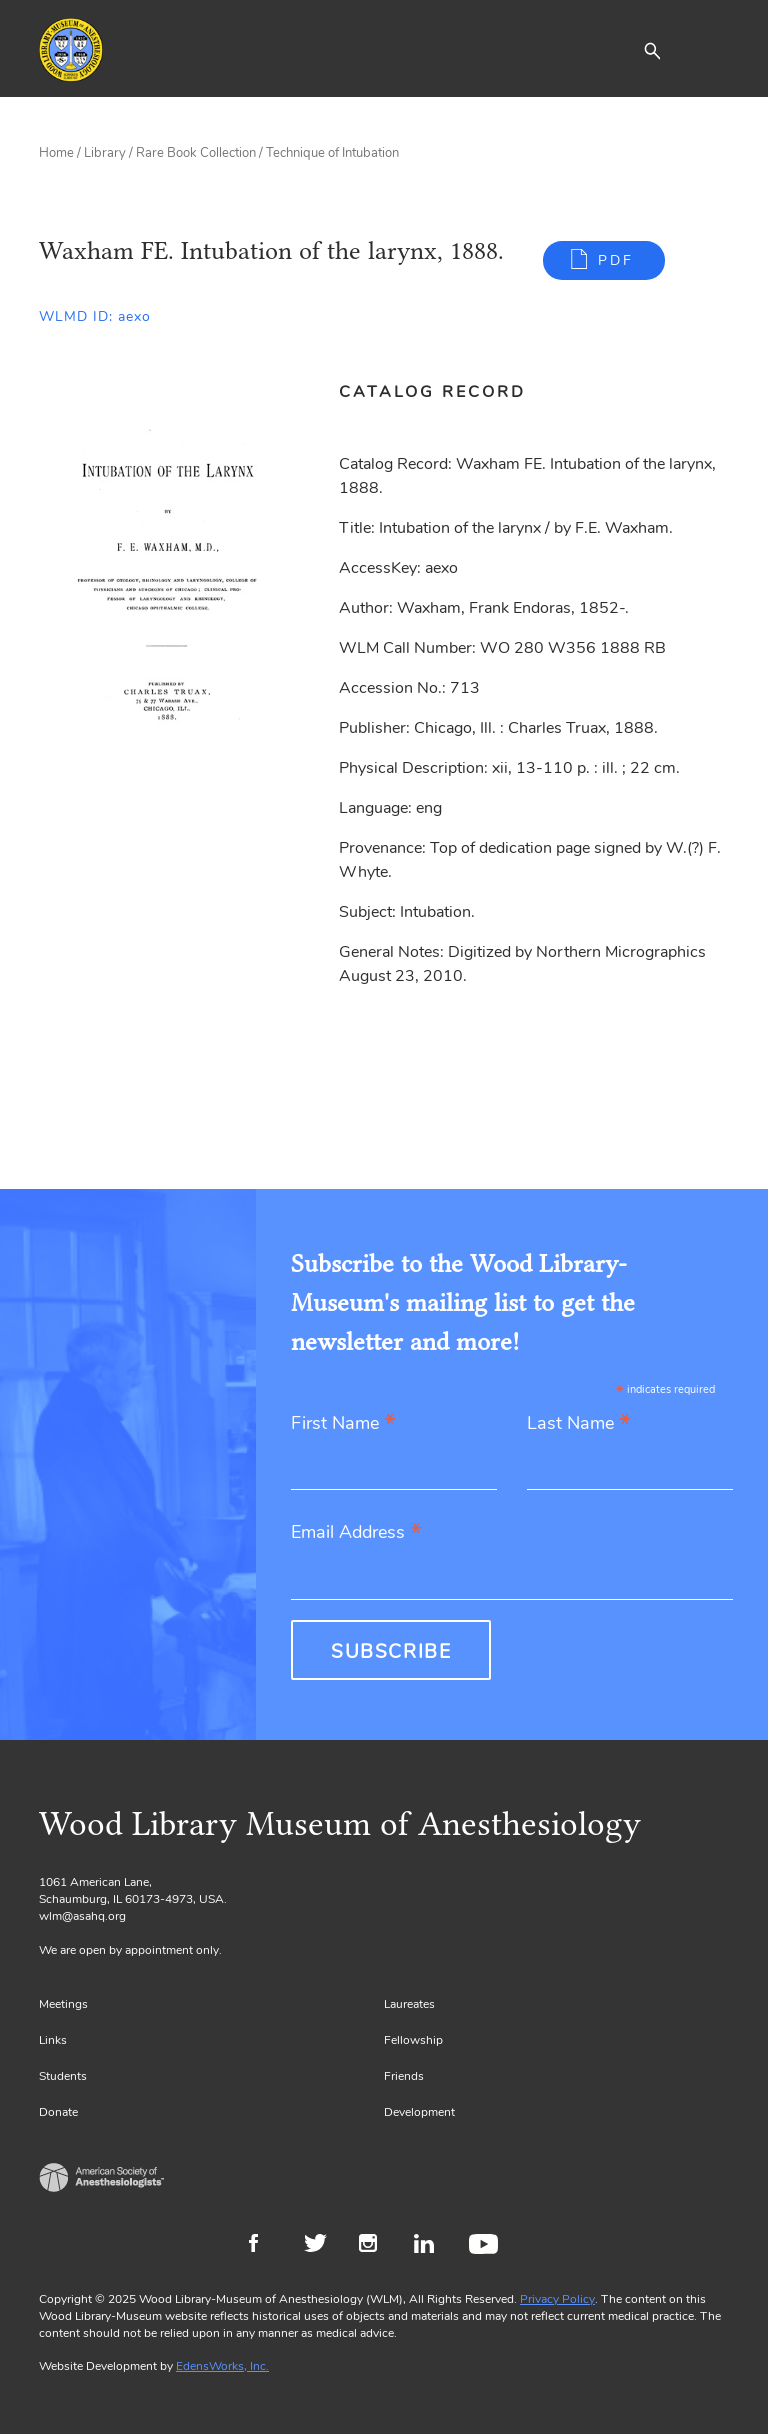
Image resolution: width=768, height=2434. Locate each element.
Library (105, 153)
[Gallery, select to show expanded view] (166, 574)
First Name (343, 1424)
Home (56, 153)
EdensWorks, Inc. (222, 2366)
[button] (652, 50)
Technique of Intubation (332, 153)
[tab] (443, 392)
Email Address (356, 1533)
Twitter (321, 2246)
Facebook (266, 2246)
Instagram (376, 2246)
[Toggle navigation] (714, 50)
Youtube (486, 2246)
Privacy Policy (557, 2299)
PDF (616, 260)
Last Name (579, 1424)
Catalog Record (432, 392)
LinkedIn (431, 2246)
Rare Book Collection (196, 153)
